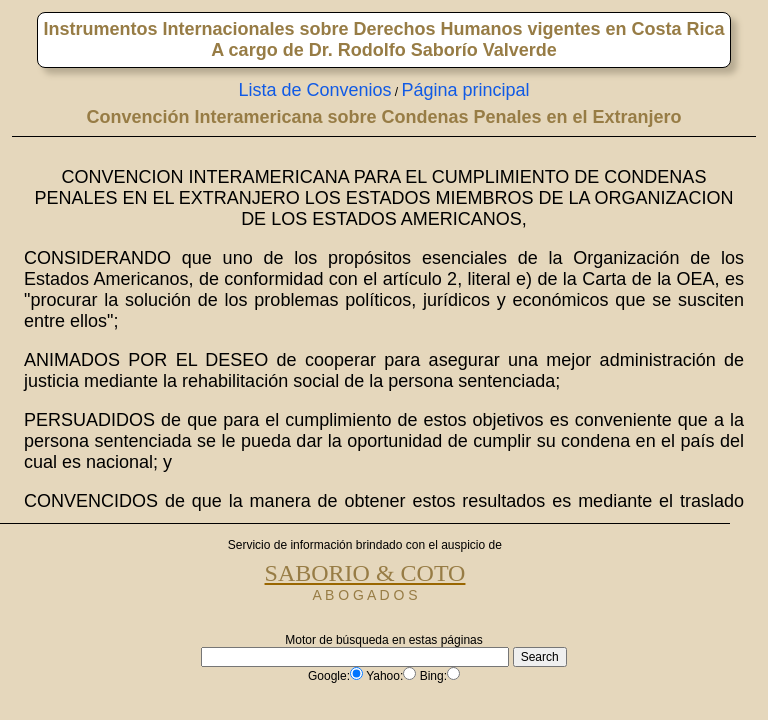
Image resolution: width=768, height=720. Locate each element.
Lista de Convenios (314, 90)
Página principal (466, 90)
